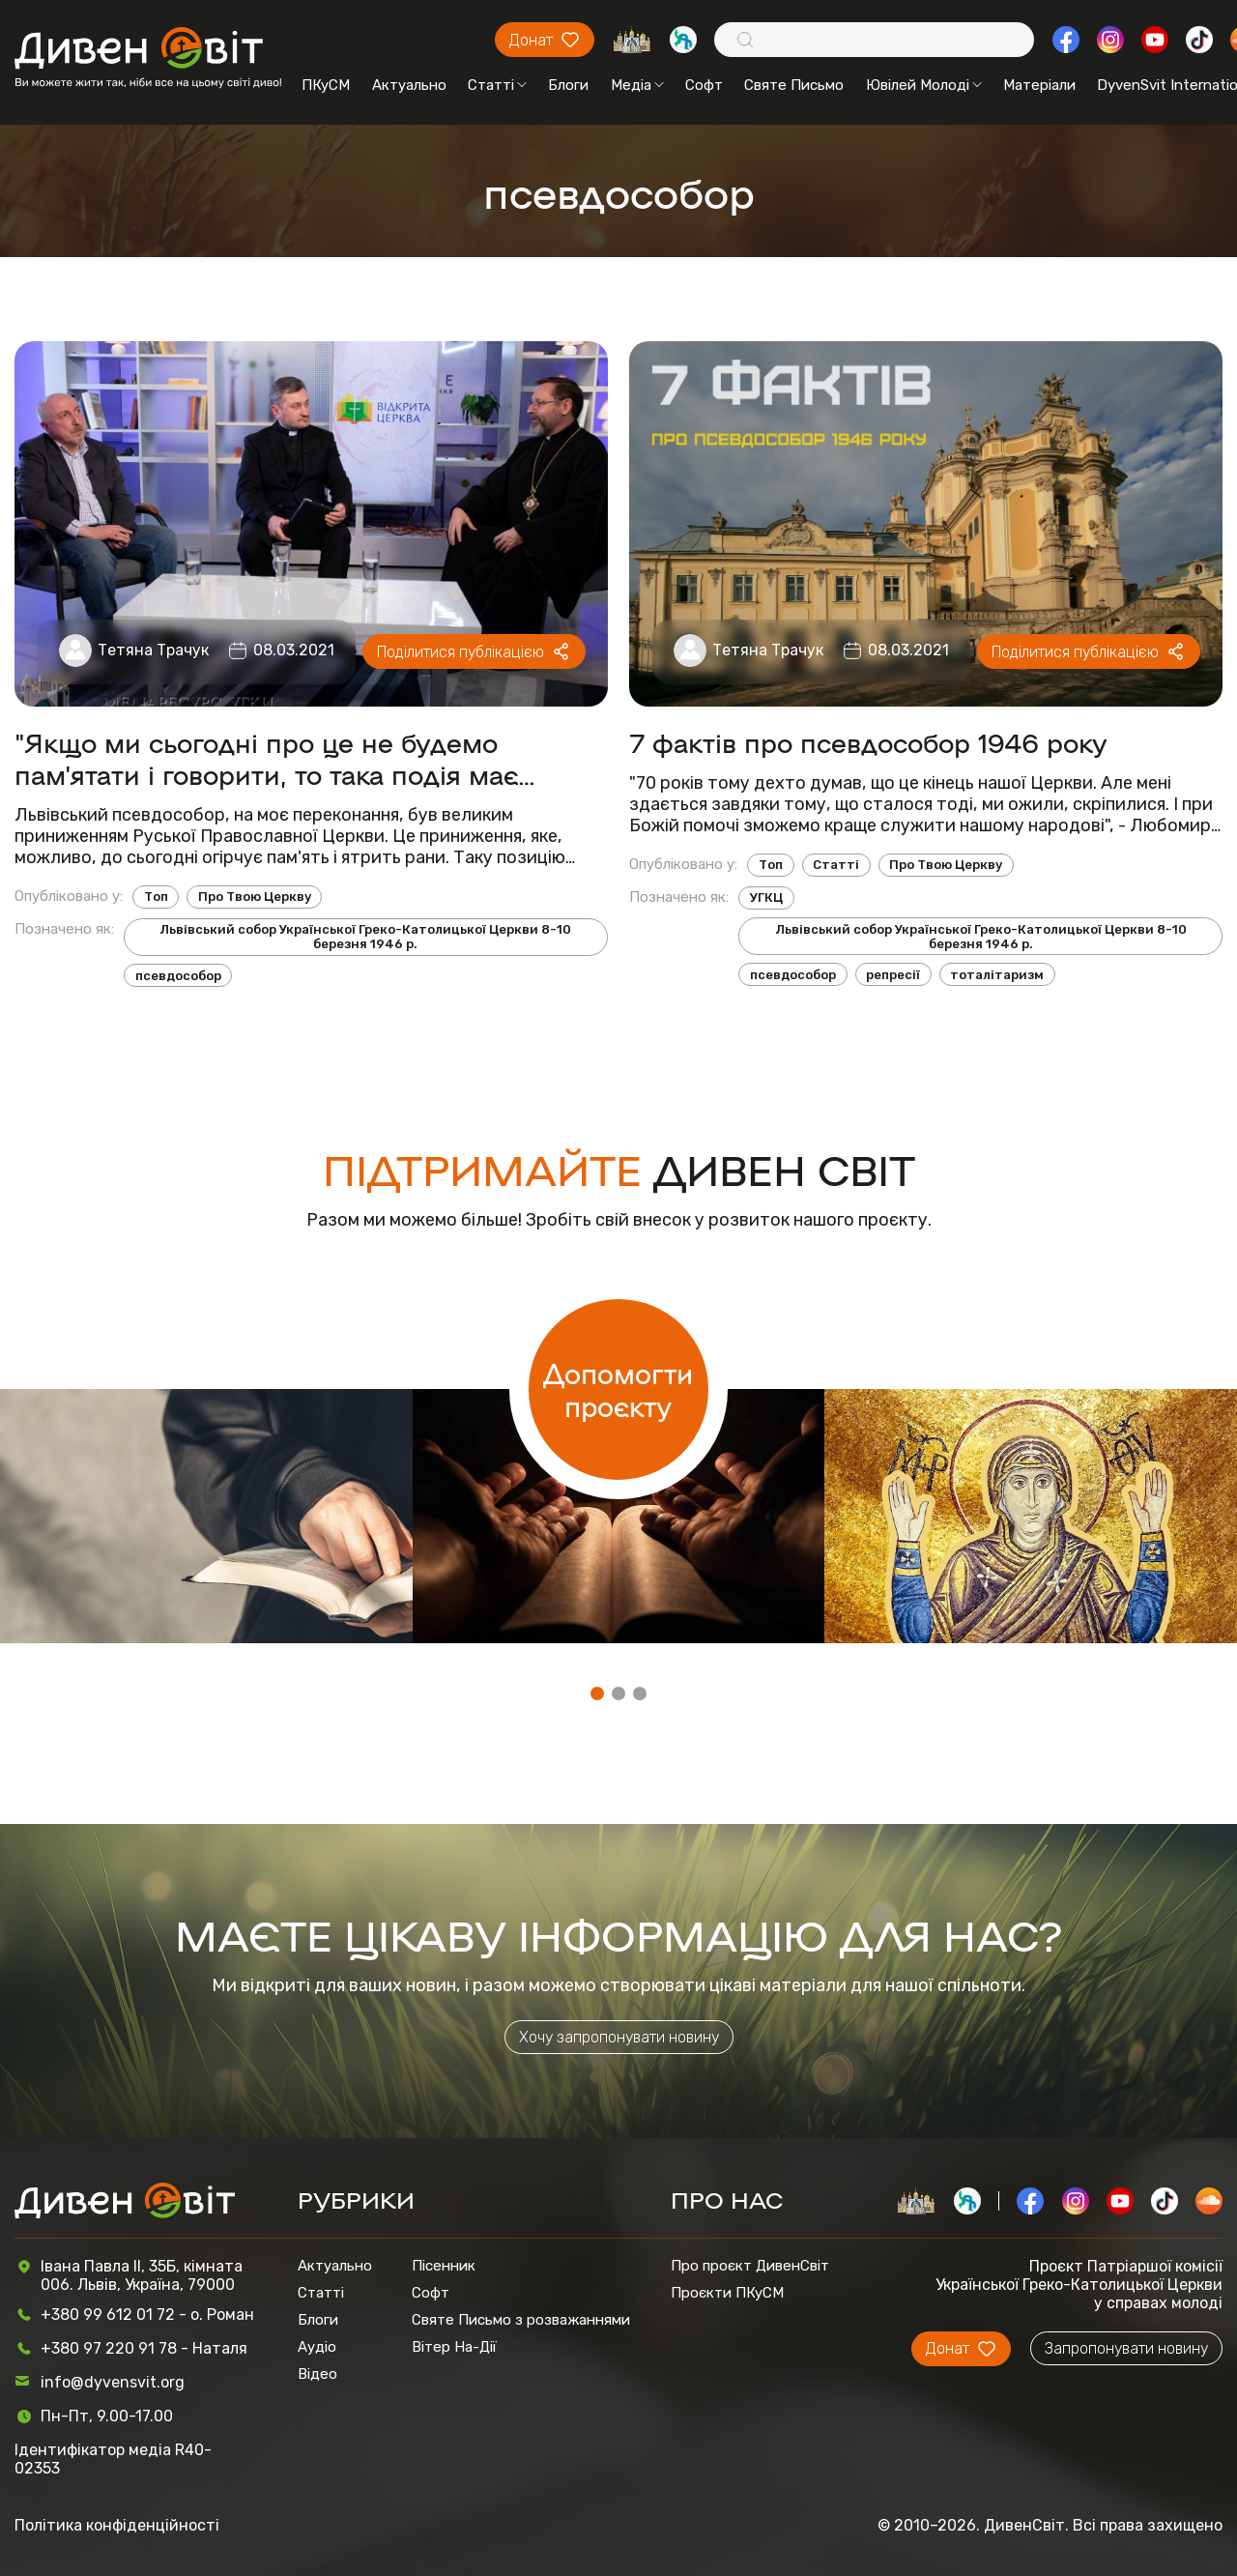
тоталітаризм (997, 975)
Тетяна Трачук (153, 650)
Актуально (409, 85)
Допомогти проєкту (618, 1389)
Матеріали (1039, 85)
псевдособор (178, 976)
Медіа (637, 85)
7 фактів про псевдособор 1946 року (868, 742)
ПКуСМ (326, 85)
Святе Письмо (794, 85)
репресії (893, 975)
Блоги (568, 85)
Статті (497, 85)
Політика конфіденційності (116, 2525)
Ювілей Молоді (924, 85)
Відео (317, 2374)
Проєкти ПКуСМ (727, 2292)
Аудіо (317, 2347)
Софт (704, 85)
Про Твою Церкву (254, 896)
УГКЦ (766, 897)
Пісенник (443, 2265)
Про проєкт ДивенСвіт (750, 2265)
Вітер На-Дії (454, 2347)
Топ (156, 896)
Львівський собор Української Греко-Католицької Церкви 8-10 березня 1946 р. (365, 936)
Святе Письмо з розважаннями (521, 2320)
